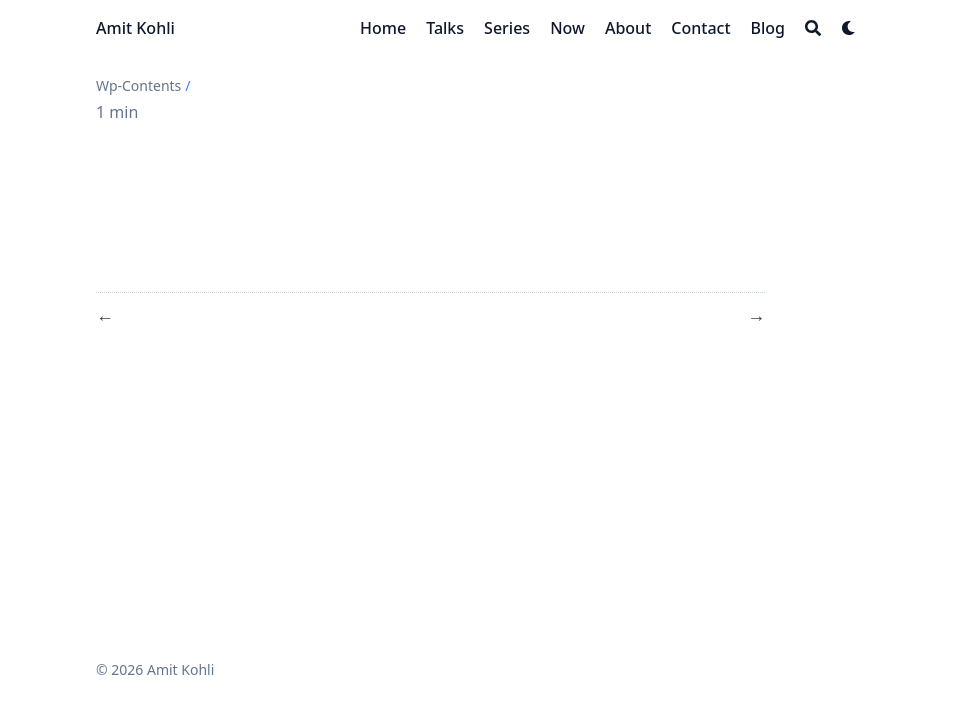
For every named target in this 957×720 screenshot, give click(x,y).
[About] (628, 28)
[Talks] (445, 28)
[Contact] (700, 28)
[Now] (567, 28)
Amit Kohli (135, 28)
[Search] (813, 28)
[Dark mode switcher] (849, 28)
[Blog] (768, 28)
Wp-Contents (138, 85)
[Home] (383, 28)
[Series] (507, 28)
